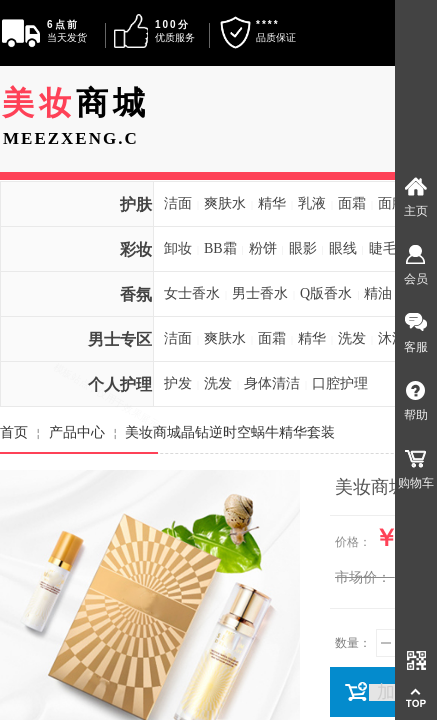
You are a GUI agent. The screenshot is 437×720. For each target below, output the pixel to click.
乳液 (312, 203)
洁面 (178, 203)
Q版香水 (326, 293)
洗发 (352, 338)
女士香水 (192, 293)
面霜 (352, 203)
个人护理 (120, 384)
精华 (272, 203)
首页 (14, 432)
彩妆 (136, 249)
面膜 (392, 203)
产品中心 (77, 432)
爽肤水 (225, 203)
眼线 (343, 248)
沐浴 (392, 338)
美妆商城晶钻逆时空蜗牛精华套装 (230, 432)
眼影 (303, 248)
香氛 (136, 294)
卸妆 (178, 248)
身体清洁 (272, 383)
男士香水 (260, 293)
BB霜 (220, 248)
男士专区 (120, 339)
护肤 (136, 204)
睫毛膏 (390, 248)
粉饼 (263, 248)
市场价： (363, 577)
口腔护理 (340, 383)
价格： (353, 542)
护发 (178, 383)
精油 (378, 293)
